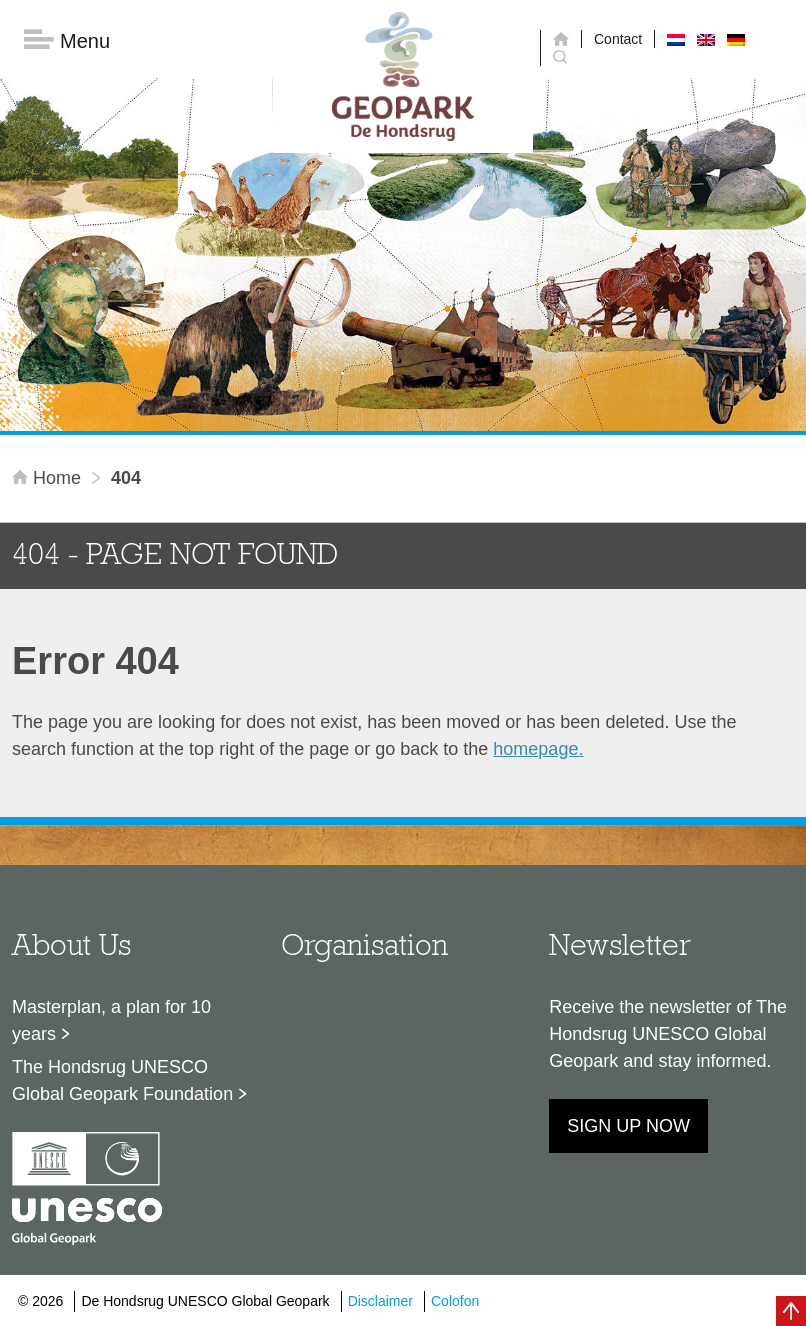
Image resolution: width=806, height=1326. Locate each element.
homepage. (538, 749)
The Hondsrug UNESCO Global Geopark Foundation (122, 1080)
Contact (618, 39)
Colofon (455, 1301)
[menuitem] (676, 39)
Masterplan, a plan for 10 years (111, 1020)
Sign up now (628, 1126)
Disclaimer (380, 1301)
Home (49, 478)
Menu (67, 40)
